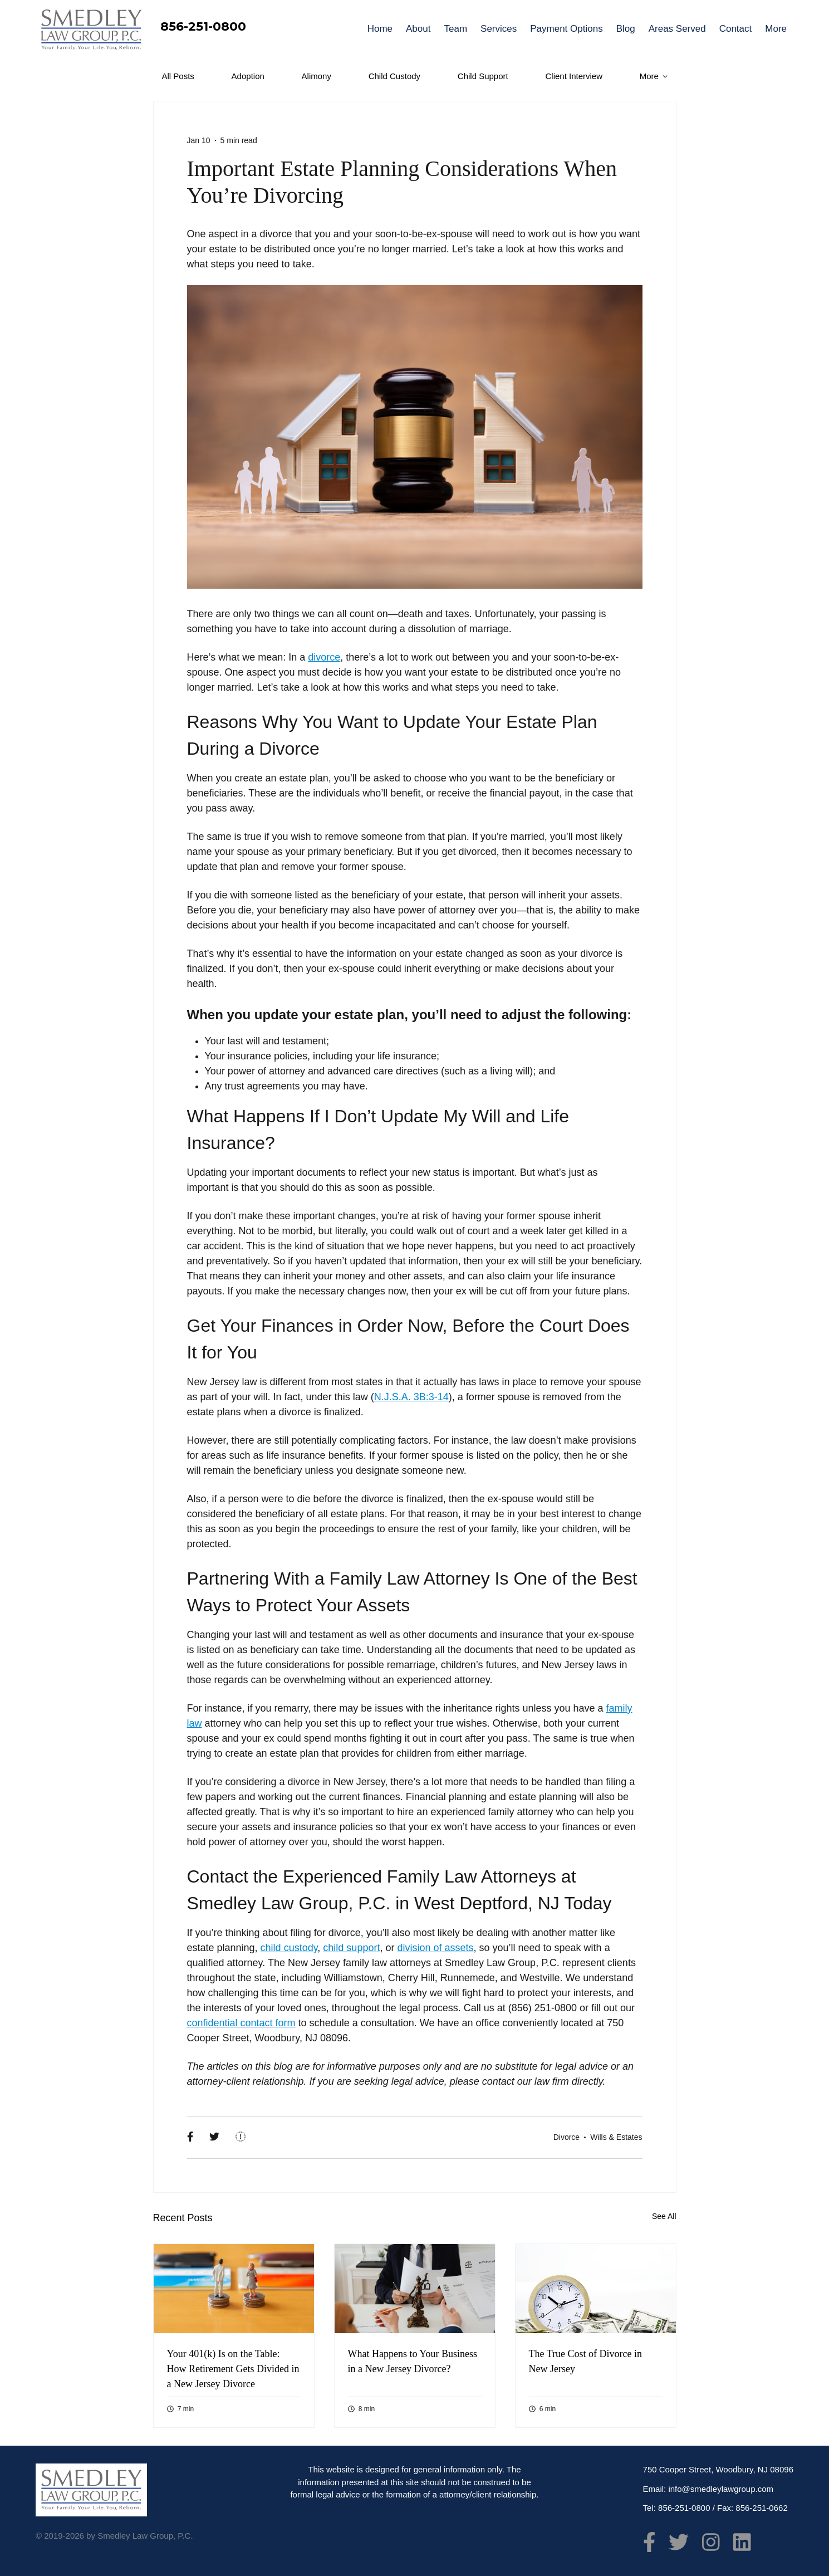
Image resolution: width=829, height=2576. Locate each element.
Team (455, 28)
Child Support (483, 76)
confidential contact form (241, 2022)
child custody (289, 1947)
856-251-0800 (203, 26)
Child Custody (394, 76)
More (776, 28)
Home (380, 28)
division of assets (435, 1947)
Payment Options (566, 28)
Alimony (316, 76)
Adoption (248, 76)
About (418, 28)
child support (351, 1947)
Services (498, 28)
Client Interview (573, 76)
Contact (735, 28)
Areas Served (677, 28)
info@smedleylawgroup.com (720, 2489)
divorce (324, 657)
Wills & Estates (616, 2137)
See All (664, 2216)
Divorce (566, 2137)
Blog (625, 28)
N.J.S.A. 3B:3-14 (411, 1396)
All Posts (178, 76)
